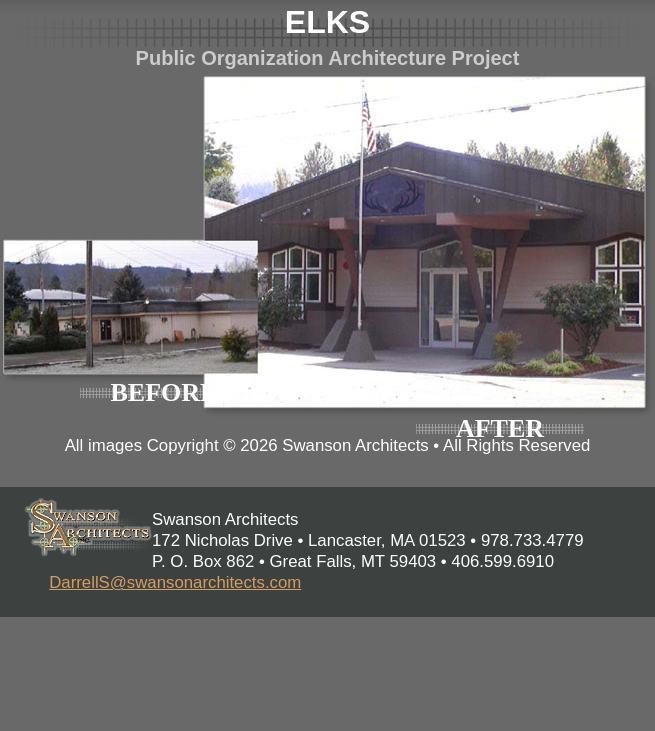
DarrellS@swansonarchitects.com (175, 582)
